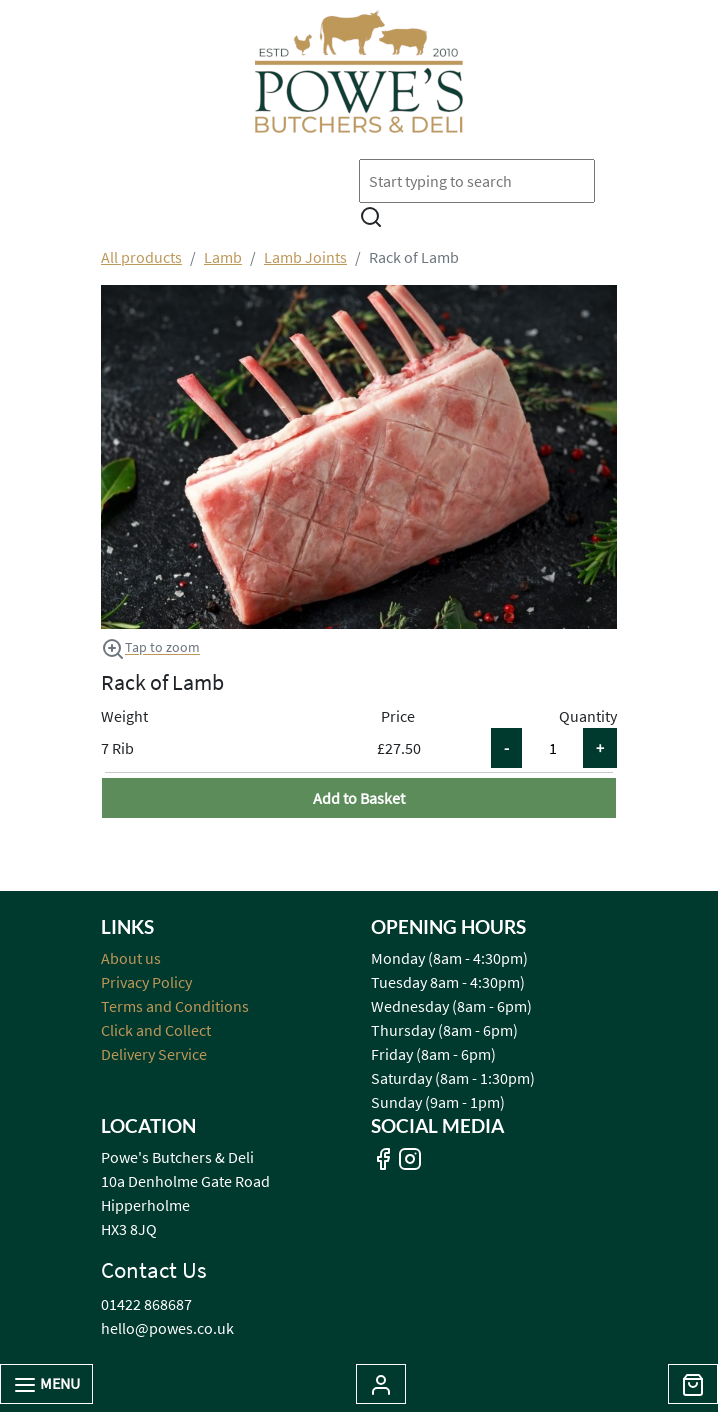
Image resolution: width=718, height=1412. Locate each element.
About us (131, 958)
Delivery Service (154, 1054)
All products (141, 257)
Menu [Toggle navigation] (46, 1385)
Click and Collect (156, 1030)
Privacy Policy (146, 982)
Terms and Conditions (175, 1006)
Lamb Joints (305, 257)
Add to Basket (359, 798)
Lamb (223, 257)
